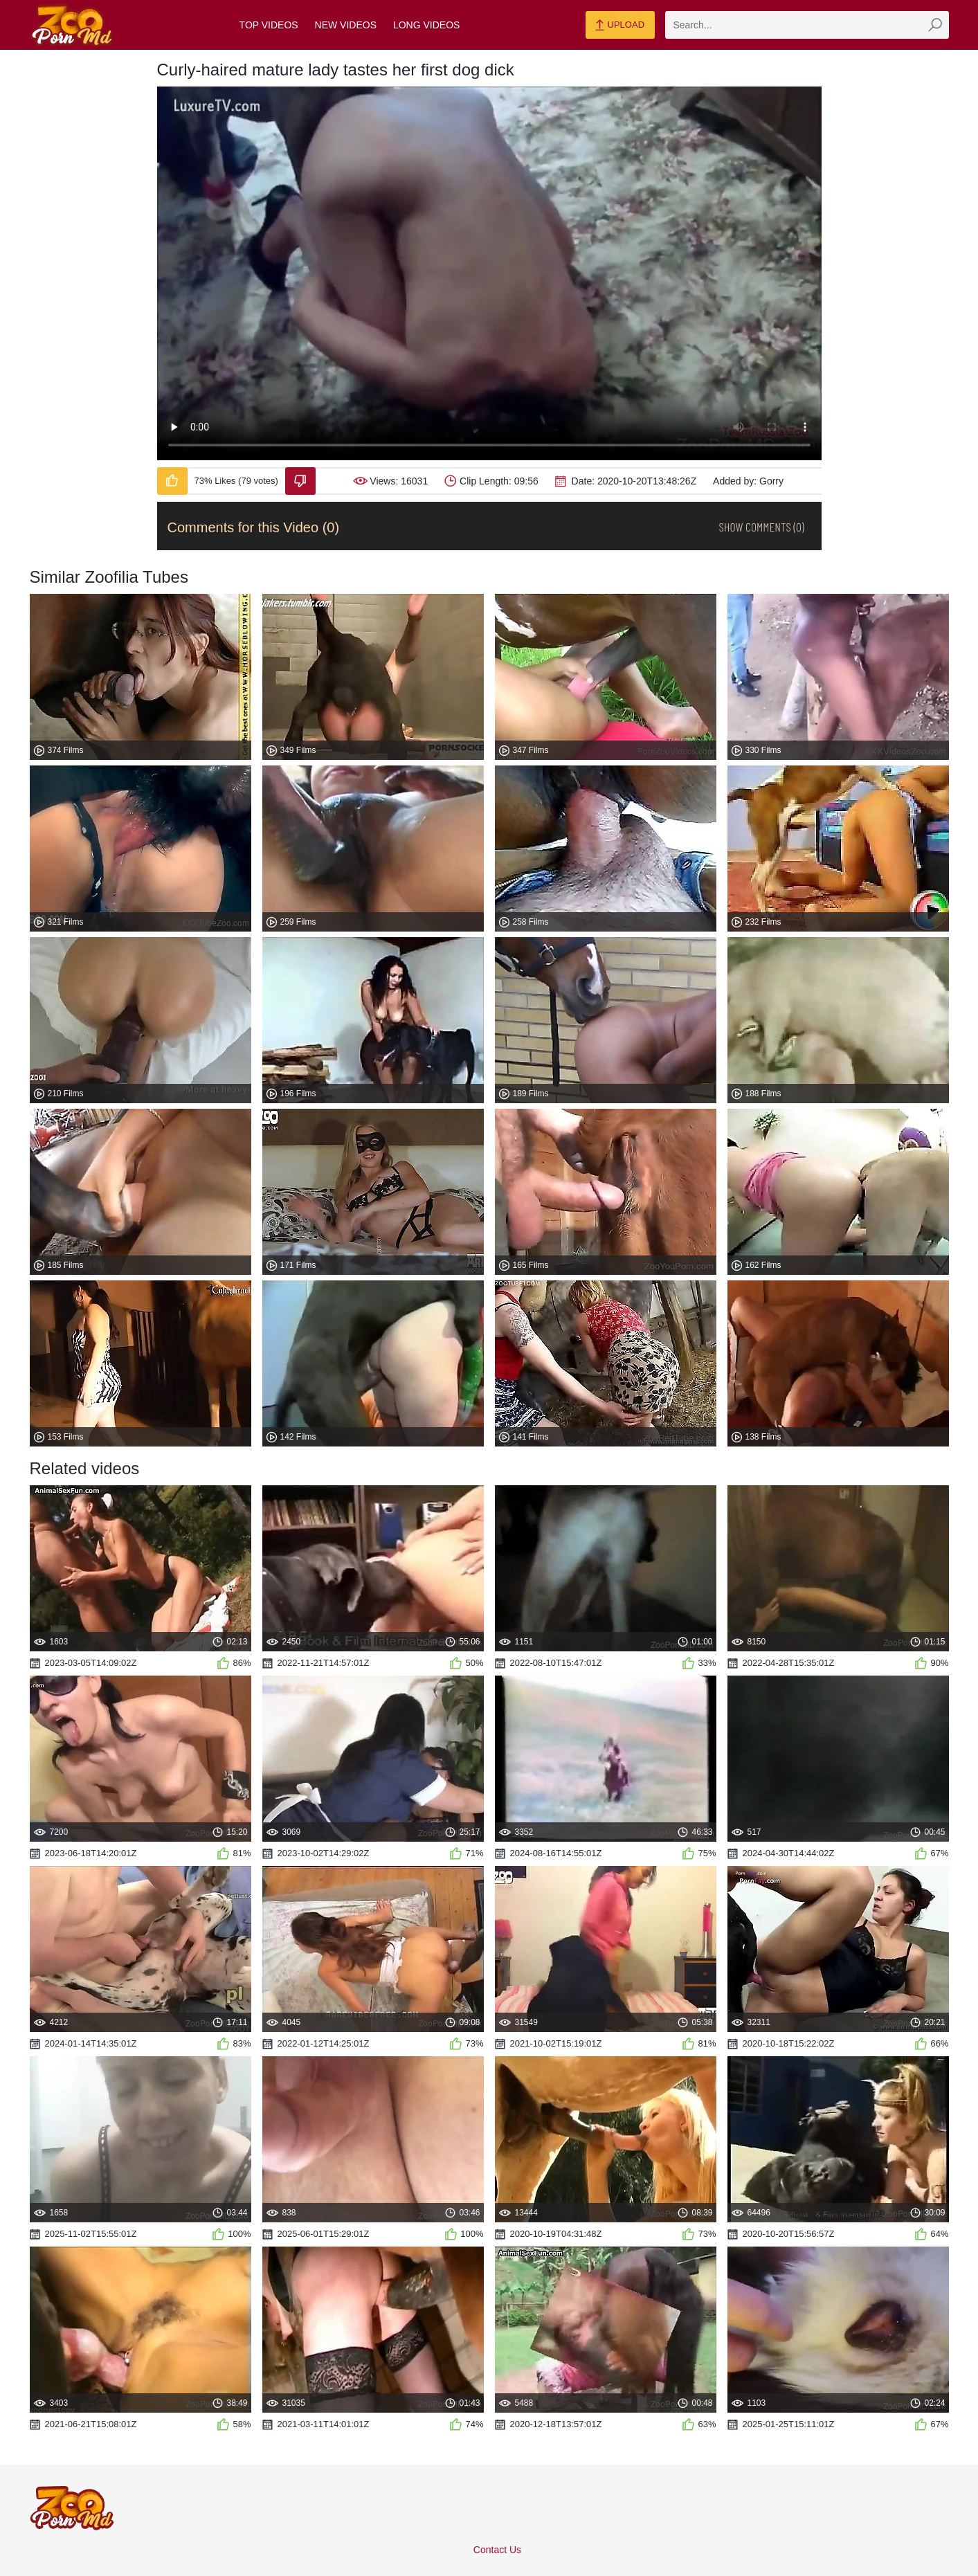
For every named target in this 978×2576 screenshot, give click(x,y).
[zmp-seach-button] (935, 25)
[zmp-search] (807, 25)
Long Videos (426, 24)
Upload (619, 26)
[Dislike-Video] (300, 481)
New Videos (346, 24)
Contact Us (497, 2549)
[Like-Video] (172, 481)
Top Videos (268, 24)
